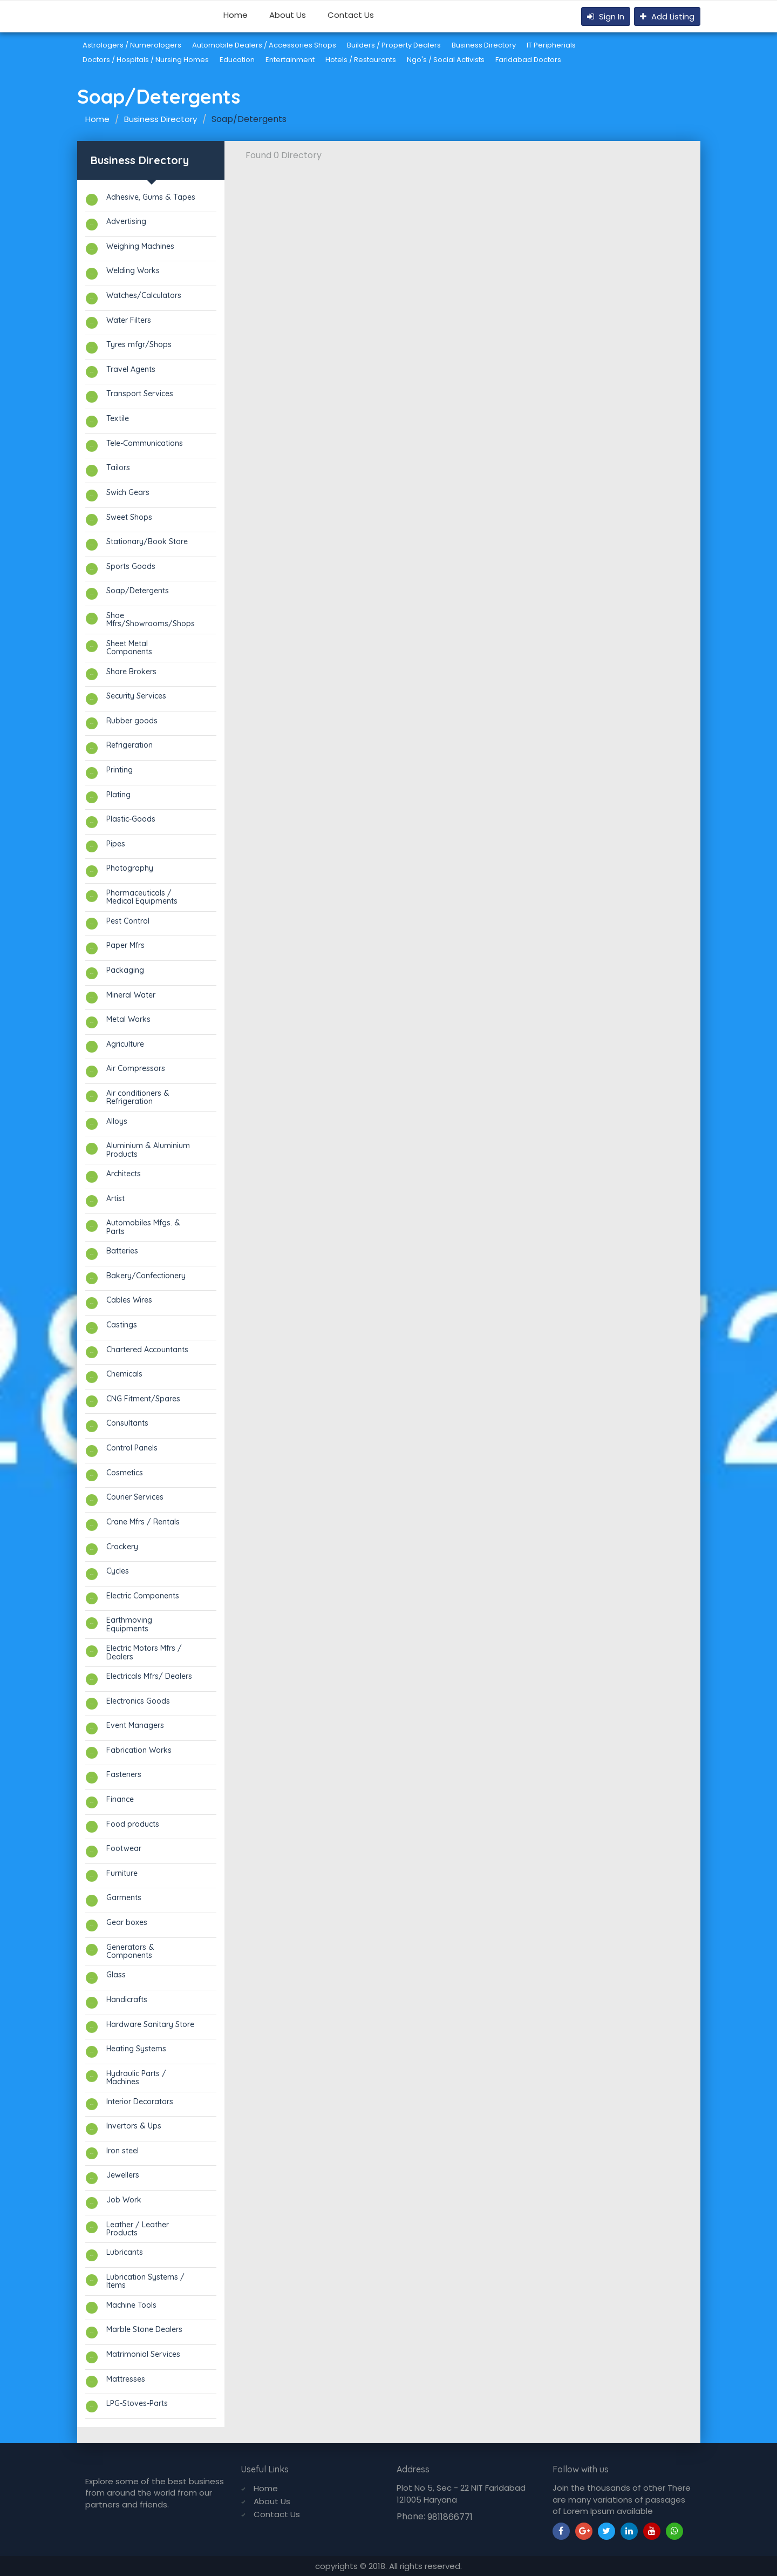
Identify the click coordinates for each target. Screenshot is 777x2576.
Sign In (605, 16)
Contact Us (351, 15)
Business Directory (484, 45)
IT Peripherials (551, 45)
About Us (287, 15)
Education (237, 60)
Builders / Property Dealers (394, 45)
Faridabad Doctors (528, 60)
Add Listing (667, 16)
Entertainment (290, 60)
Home (235, 15)
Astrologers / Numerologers (132, 45)
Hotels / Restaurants (360, 60)
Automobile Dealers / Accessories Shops (264, 45)
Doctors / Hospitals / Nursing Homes (146, 60)
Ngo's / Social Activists (446, 60)
